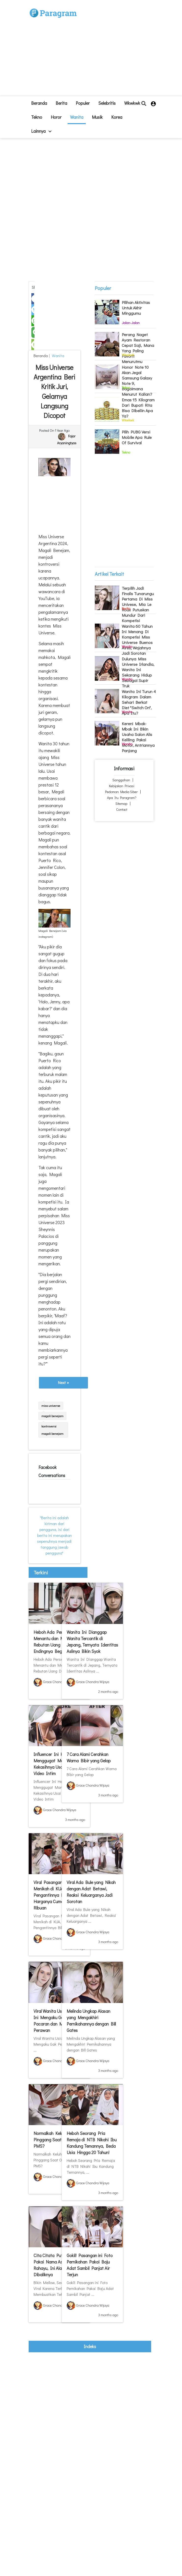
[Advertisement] (104, 50)
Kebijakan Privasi (121, 786)
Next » (63, 1382)
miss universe (50, 1405)
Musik (97, 117)
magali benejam (52, 1416)
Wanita (76, 117)
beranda (39, 103)
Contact (121, 809)
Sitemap (121, 803)
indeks (90, 2346)
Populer (83, 103)
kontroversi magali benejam (52, 1430)
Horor (56, 117)
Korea (116, 117)
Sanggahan (121, 780)
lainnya (41, 131)
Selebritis (107, 103)
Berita (61, 103)
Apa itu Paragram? (121, 797)
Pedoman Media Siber (121, 791)
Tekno (36, 117)
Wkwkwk (132, 103)
